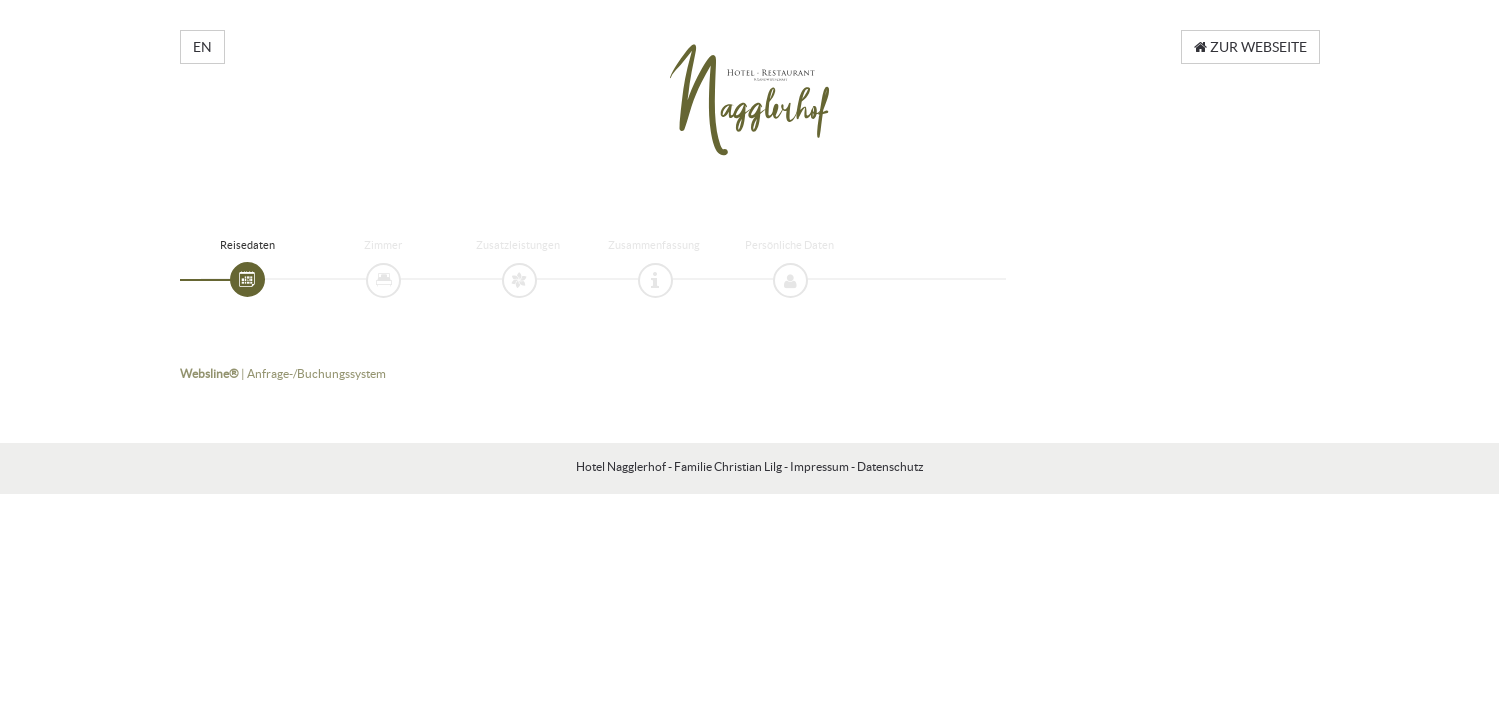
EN (202, 47)
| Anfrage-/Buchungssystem (283, 373)
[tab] (247, 279)
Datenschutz (890, 466)
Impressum (819, 466)
